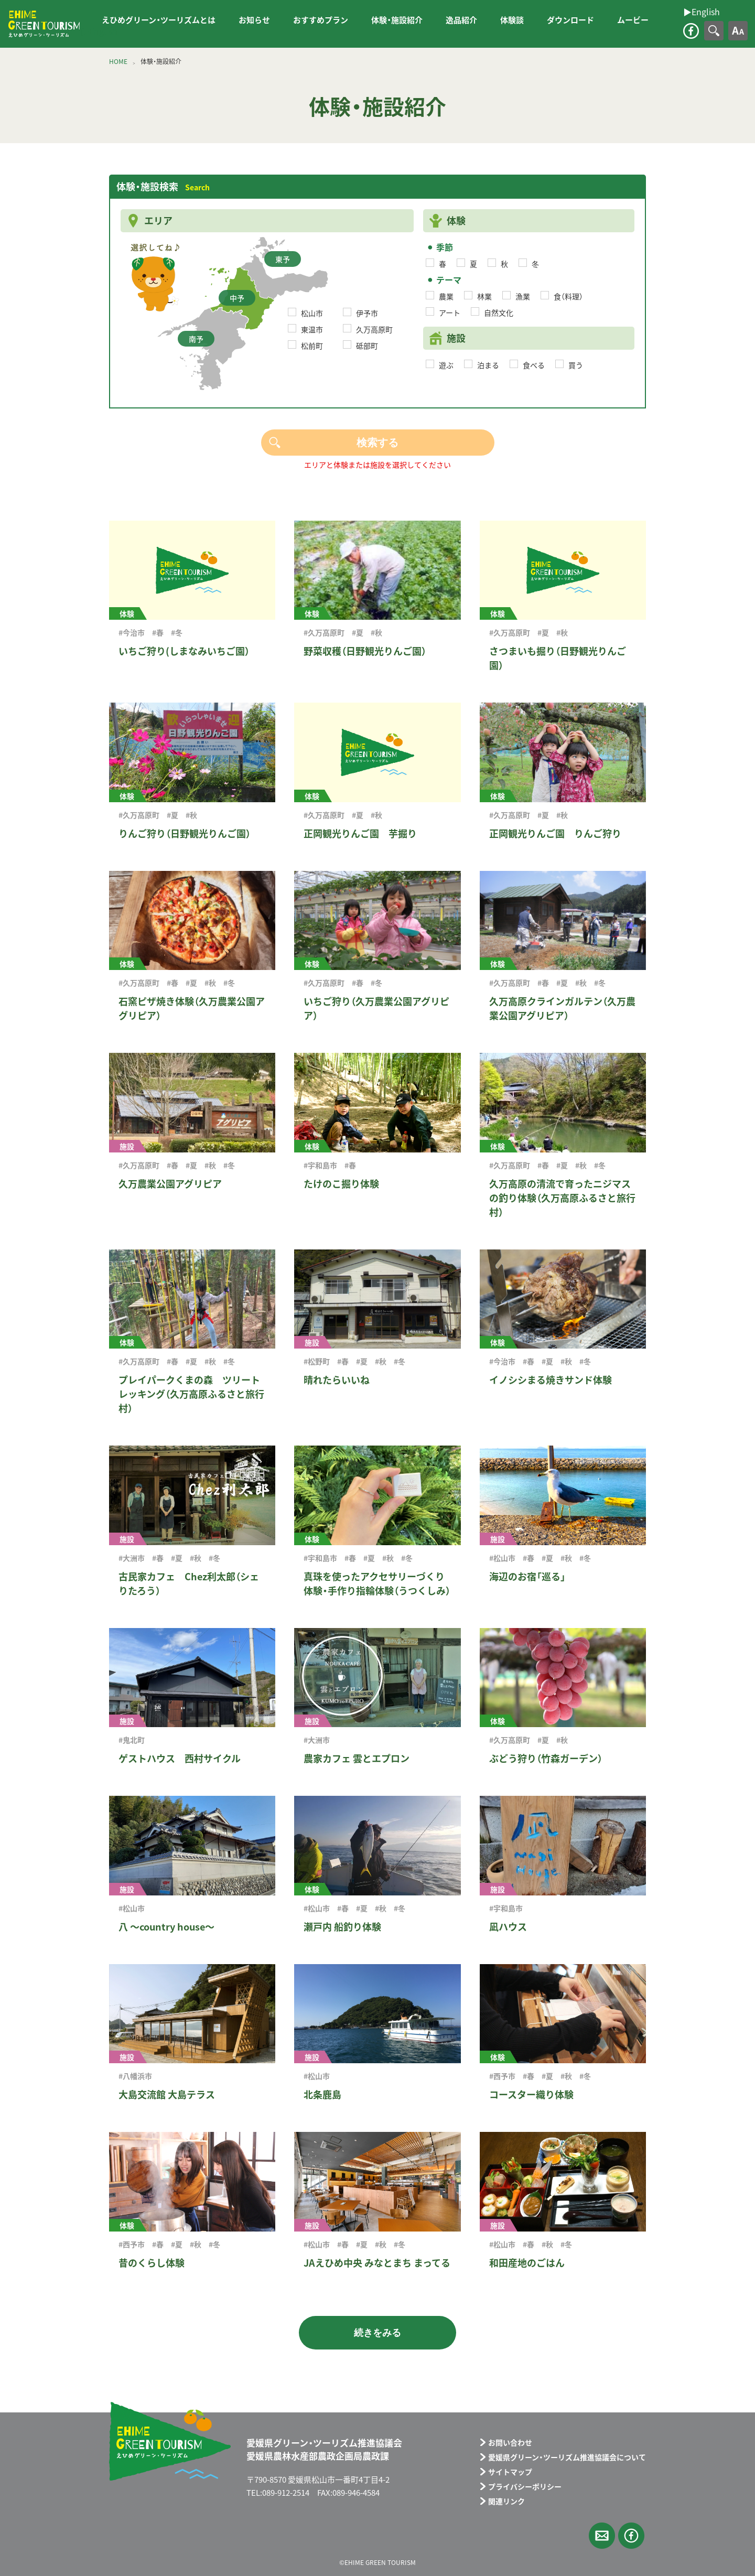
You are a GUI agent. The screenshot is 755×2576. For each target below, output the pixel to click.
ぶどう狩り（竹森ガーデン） (545, 1758)
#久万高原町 (324, 632)
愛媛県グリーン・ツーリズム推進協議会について (567, 2457)
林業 (484, 296)
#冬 (176, 632)
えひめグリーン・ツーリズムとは (158, 20)
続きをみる (377, 2332)
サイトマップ (510, 2471)
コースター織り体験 (531, 2094)
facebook (691, 31)
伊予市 (367, 313)
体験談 (512, 20)
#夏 (357, 632)
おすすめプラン (320, 20)
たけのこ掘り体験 (341, 1184)
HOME (118, 61)
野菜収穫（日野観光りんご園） (365, 651)
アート (449, 312)
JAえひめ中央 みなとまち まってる (377, 2263)
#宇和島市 (320, 1165)
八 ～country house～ (166, 1927)
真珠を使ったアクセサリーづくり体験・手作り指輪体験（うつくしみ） (377, 1583)
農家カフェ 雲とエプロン (356, 1758)
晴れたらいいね (337, 1380)
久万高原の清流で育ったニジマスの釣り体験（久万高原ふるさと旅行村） (562, 1198)
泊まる (488, 365)
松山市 (312, 313)
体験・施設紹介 (397, 20)
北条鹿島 (322, 2094)
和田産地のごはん (527, 2263)
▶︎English (99, 31)
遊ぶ (446, 365)
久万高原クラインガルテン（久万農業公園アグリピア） (562, 1008)
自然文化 (498, 312)
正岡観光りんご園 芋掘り (360, 833)
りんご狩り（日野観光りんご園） (184, 833)
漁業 (522, 296)
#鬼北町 (131, 1739)
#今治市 (131, 632)
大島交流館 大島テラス (166, 2094)
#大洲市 (131, 1558)
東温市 (312, 329)
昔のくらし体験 (151, 2263)
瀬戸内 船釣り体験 (342, 1927)
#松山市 (502, 1558)
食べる (534, 365)
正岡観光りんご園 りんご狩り (555, 833)
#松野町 (317, 1361)
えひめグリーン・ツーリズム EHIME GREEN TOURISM (44, 24)
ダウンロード (570, 20)
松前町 (312, 345)
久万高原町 (374, 329)
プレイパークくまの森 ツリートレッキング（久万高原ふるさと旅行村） (191, 1394)
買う (575, 365)
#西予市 (502, 2076)
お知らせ (254, 20)
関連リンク (506, 2501)
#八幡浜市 (135, 2076)
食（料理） (568, 296)
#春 (158, 632)
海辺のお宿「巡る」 (527, 1576)
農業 (446, 296)
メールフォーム (602, 2536)
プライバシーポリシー (525, 2486)
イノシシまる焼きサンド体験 (550, 1380)
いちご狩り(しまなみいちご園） (184, 651)
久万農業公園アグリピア (170, 1184)
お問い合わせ (510, 2442)
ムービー (633, 20)
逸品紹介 (461, 20)
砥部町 (367, 345)
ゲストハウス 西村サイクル (179, 1758)
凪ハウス (508, 1927)
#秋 (376, 632)
